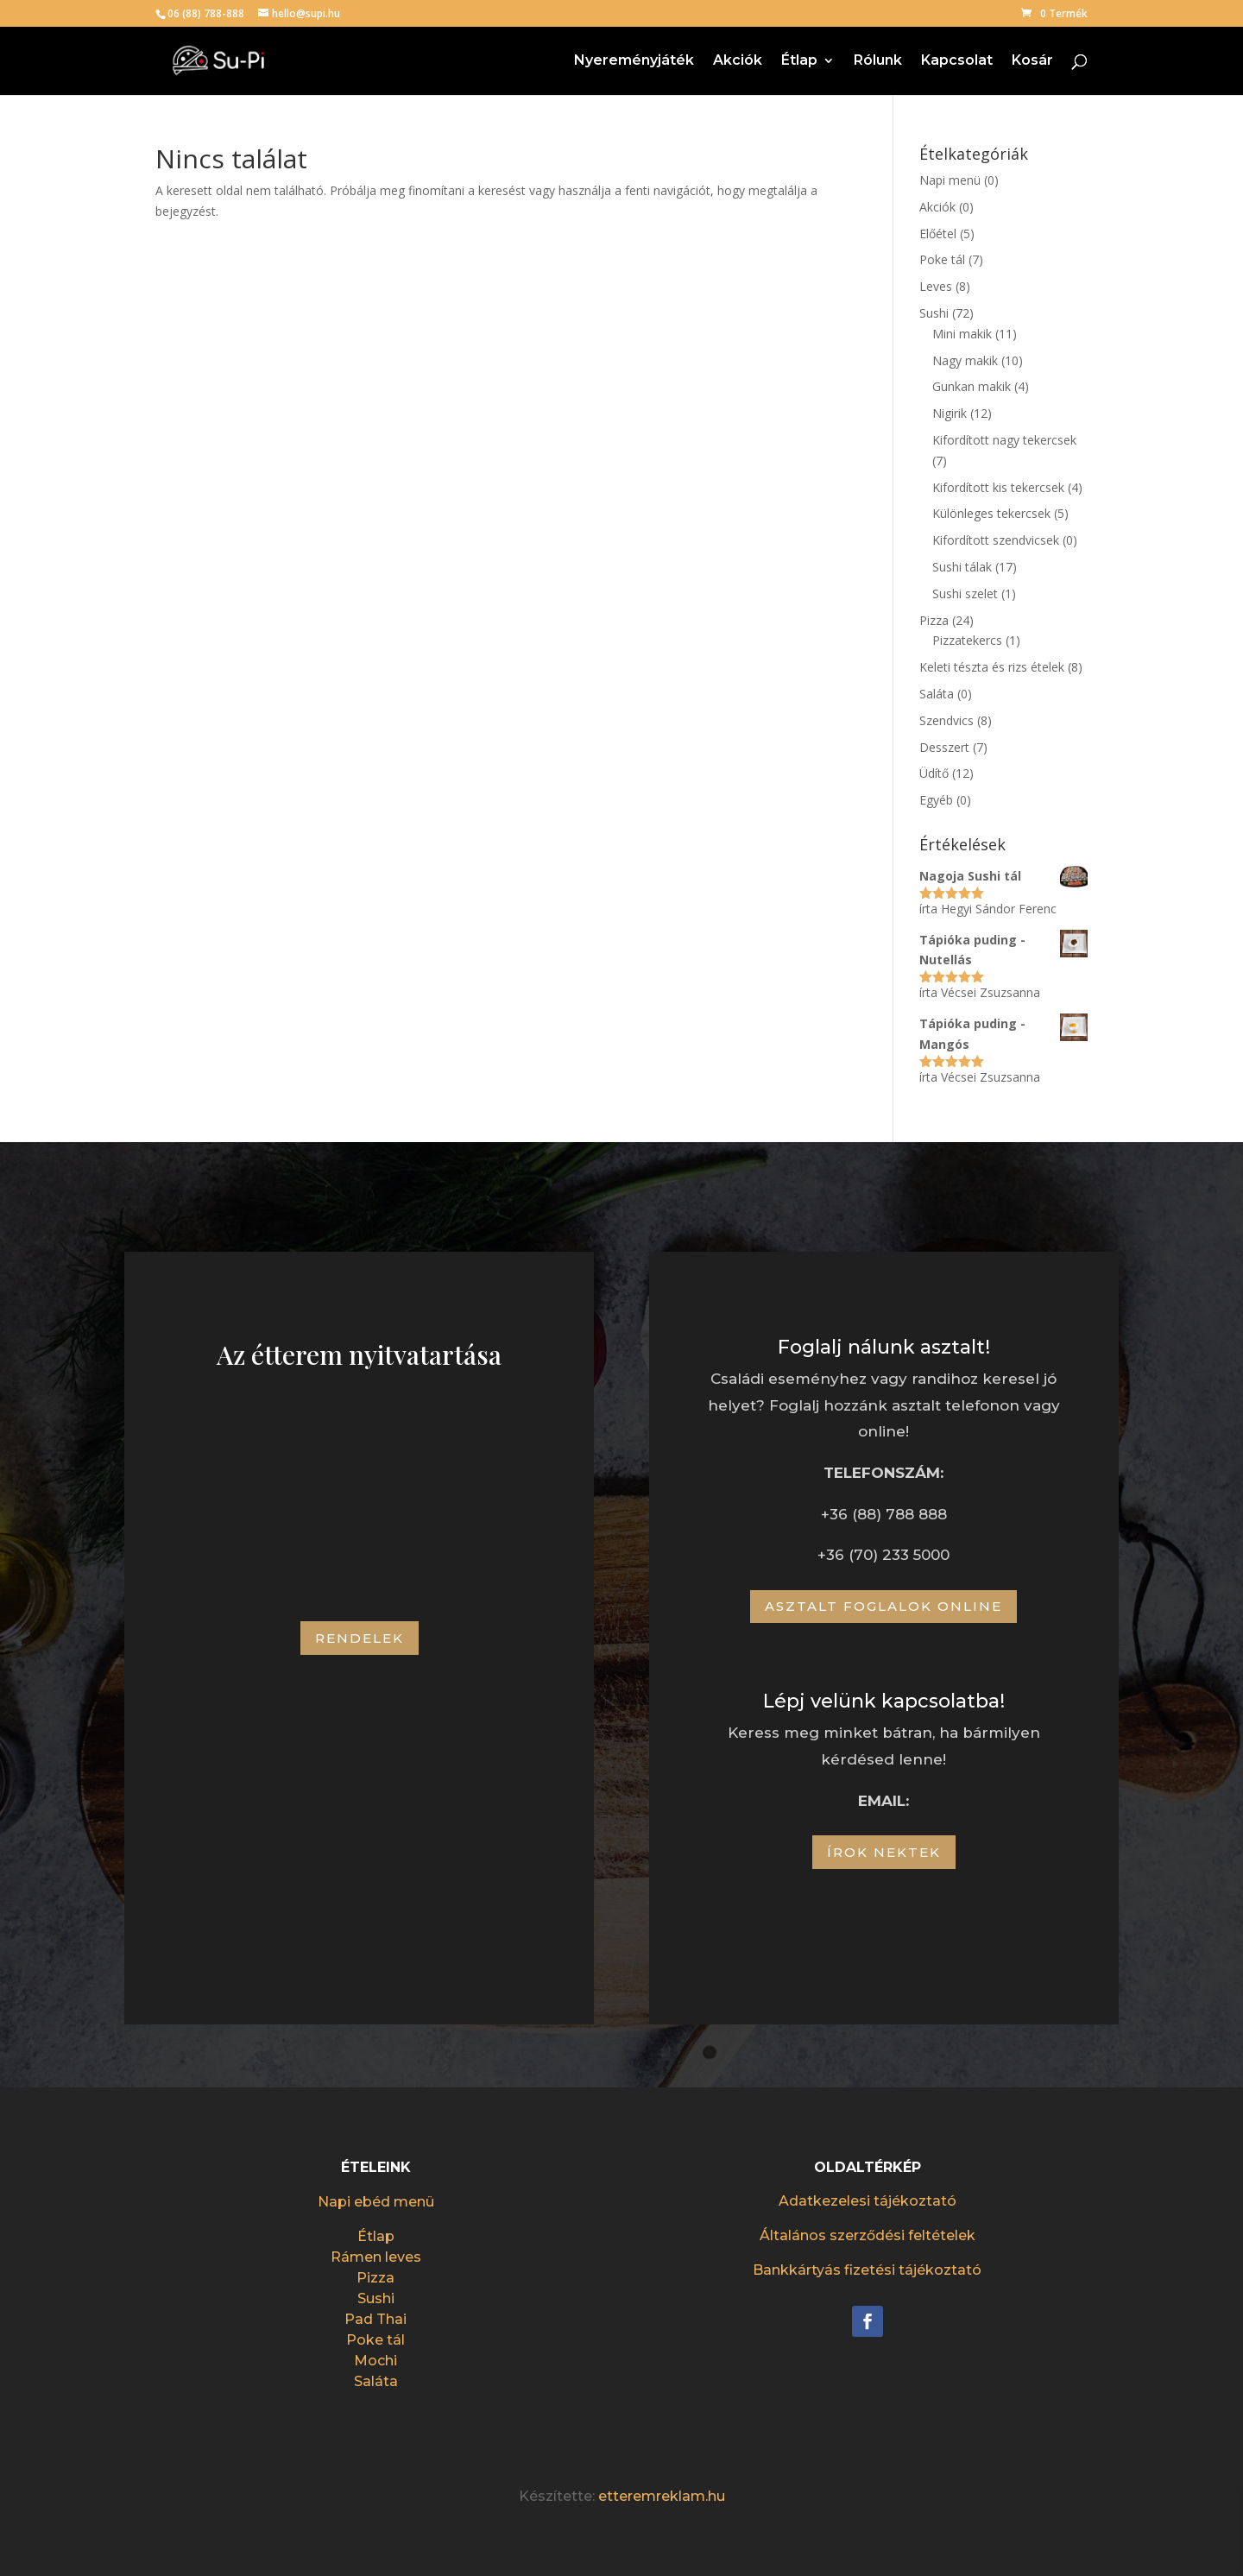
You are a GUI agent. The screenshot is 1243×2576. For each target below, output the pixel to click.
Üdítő (934, 773)
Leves (935, 286)
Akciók (737, 61)
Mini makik (962, 333)
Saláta (936, 693)
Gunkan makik (971, 386)
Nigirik (949, 413)
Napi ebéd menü (376, 2202)
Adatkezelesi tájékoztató (867, 2201)
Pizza (934, 620)
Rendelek (359, 1638)
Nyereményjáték (634, 61)
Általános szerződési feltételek (867, 2235)
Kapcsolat (957, 61)
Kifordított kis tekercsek (998, 487)
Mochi (375, 2360)
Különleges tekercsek (991, 513)
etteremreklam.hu (661, 2496)
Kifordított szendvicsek (995, 540)
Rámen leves (376, 2257)
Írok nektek (884, 1852)
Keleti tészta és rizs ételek (991, 667)
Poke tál (942, 259)
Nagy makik (965, 360)
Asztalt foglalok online (883, 1606)
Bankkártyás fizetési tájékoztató (867, 2270)
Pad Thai (375, 2319)
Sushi (934, 313)
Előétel (937, 233)
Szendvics (946, 720)
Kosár (1032, 61)
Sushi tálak (962, 567)
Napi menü (950, 180)
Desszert (944, 747)
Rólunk (878, 61)
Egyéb (936, 800)
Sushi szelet (965, 593)
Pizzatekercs (967, 640)
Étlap (799, 61)
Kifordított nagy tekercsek (1004, 440)
